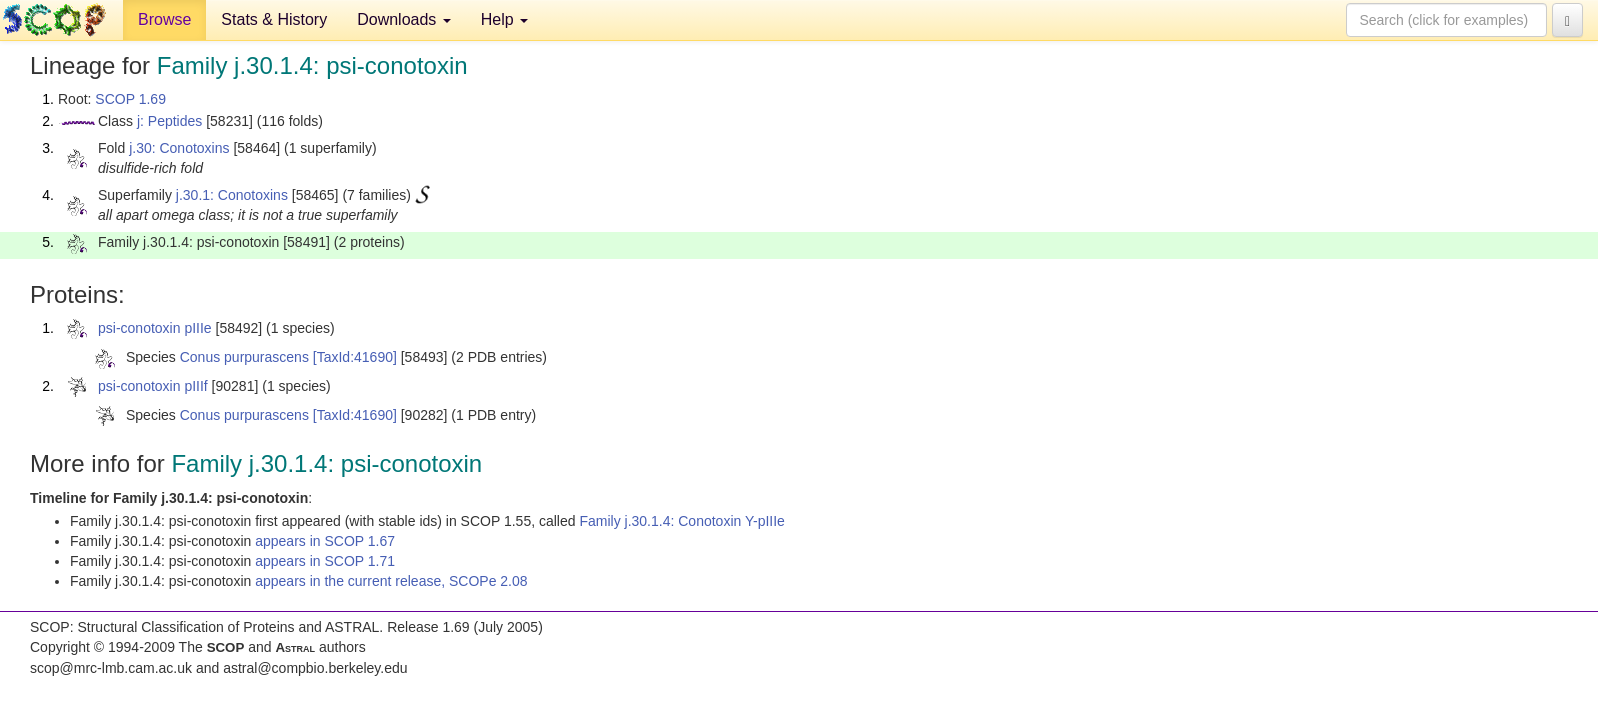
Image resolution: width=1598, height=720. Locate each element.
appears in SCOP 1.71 (325, 561)
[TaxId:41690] (355, 357)
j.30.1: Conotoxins (232, 195)
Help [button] (504, 19)
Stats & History (274, 19)
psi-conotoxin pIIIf (153, 386)
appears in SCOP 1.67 (325, 541)
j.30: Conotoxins (179, 148)
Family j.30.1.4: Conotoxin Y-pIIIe (681, 521)
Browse (164, 19)
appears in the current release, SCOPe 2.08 (391, 581)
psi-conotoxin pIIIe (155, 328)
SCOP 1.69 (130, 99)
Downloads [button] (404, 19)
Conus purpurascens (244, 357)
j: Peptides (169, 121)
